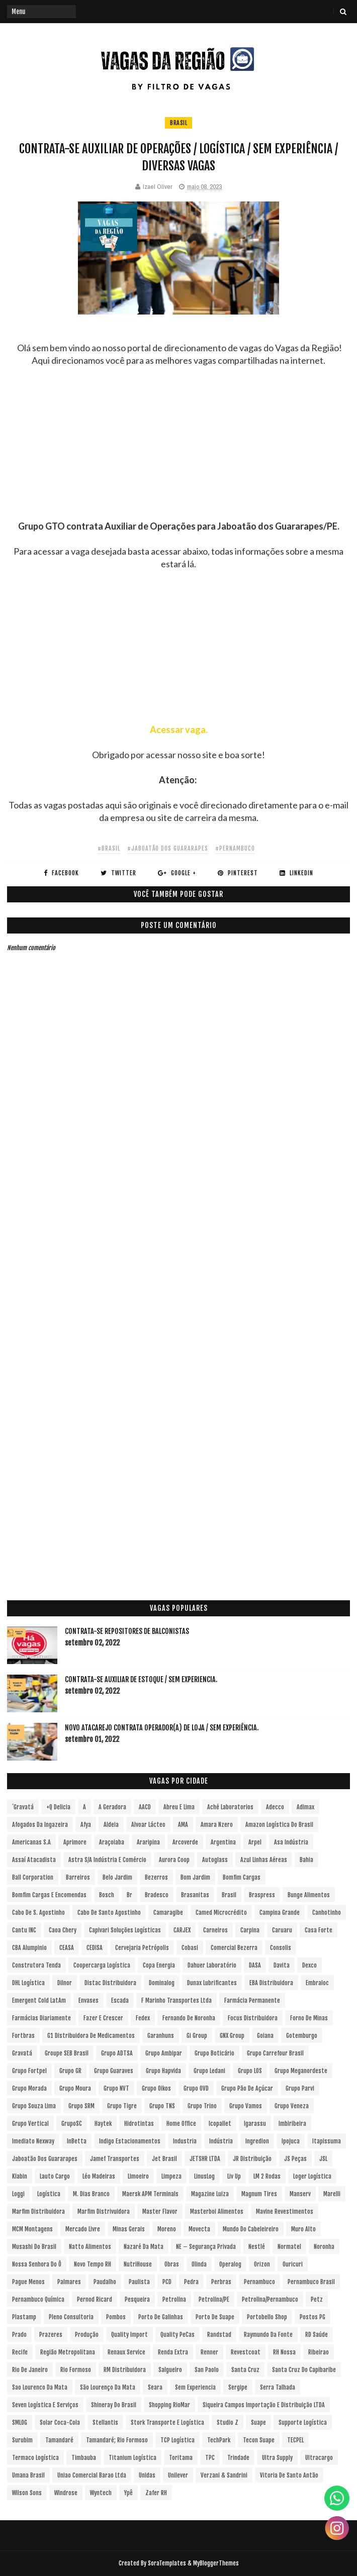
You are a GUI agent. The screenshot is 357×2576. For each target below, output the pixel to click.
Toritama (181, 2457)
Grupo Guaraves (113, 2071)
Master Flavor (159, 2211)
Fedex (143, 2018)
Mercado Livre (82, 2229)
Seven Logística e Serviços (45, 2405)
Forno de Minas (309, 2018)
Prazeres (50, 2334)
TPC (210, 2457)
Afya (85, 1824)
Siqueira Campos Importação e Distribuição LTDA (264, 2405)
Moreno (166, 2229)
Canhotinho (326, 1912)
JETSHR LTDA (205, 2158)
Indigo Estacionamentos (129, 2141)
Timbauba (83, 2457)
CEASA (66, 1947)
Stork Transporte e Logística (167, 2422)
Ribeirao (318, 2352)
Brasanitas (195, 1895)
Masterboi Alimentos (216, 2211)
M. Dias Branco (91, 2194)
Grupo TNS (162, 2106)
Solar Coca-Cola (60, 2422)
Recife (20, 2352)
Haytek (103, 2123)
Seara (155, 2387)
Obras (171, 2264)
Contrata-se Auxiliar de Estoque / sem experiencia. (141, 1679)
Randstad (219, 2334)
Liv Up (234, 2176)
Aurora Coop (174, 1860)
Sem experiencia (195, 2387)
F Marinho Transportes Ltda (176, 2000)
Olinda (199, 2264)
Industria (185, 2141)
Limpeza (171, 2176)
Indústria (221, 2141)
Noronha (324, 2246)
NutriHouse (138, 2264)
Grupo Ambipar (163, 2053)
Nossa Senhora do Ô (36, 2264)
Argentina (223, 1842)
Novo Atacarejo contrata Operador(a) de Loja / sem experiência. (161, 1727)
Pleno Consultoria (71, 2317)
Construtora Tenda (36, 1965)
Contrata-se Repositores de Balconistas (127, 1631)
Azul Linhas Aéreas (263, 1860)
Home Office (181, 2123)
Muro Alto (303, 2229)
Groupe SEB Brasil (66, 2053)
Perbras (221, 2282)
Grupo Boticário (214, 2053)
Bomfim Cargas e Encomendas (49, 1895)
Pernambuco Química (38, 2299)
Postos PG (312, 2317)
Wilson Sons (27, 2493)
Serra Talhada (277, 2387)
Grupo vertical (30, 2123)
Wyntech (101, 2493)
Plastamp (24, 2317)
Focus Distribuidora (253, 2018)
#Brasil (109, 848)
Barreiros (78, 1877)
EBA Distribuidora (271, 1983)
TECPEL (295, 2440)
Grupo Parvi (300, 2088)
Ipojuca (291, 2141)
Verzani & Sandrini (224, 2475)
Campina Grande (279, 1912)
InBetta (76, 2141)
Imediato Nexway (33, 2141)
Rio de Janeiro (30, 2370)
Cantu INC (24, 1930)
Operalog (230, 2264)
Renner (209, 2352)
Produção (87, 2334)
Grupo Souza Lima (34, 2106)
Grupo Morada (29, 2088)
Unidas (147, 2475)
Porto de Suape (215, 2317)
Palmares (69, 2282)
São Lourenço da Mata (107, 2387)
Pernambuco (259, 2282)
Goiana (265, 2035)
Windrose (65, 2493)
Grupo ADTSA (117, 2053)
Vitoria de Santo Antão (289, 2475)
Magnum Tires (259, 2194)
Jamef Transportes (114, 2158)
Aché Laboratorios (230, 1807)
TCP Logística (177, 2440)
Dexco (309, 1965)
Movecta (199, 2229)
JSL (323, 2158)
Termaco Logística (35, 2457)
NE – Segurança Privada (206, 2246)
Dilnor (64, 1983)
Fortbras (23, 2035)
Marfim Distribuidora (38, 2211)
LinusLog (204, 2176)
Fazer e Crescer (103, 2018)
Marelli (331, 2194)
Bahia (306, 1860)
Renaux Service (126, 2352)
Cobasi (190, 1947)
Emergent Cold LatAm (39, 2000)
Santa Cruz (245, 2370)
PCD (166, 2282)
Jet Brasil (164, 2158)
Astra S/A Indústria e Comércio (107, 1860)
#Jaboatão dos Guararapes (167, 848)
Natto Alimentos (90, 2246)
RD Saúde (316, 2334)
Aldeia (111, 1824)
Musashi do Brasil (34, 2246)
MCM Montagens (32, 2229)
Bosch (106, 1895)
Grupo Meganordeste (301, 2071)
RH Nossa (284, 2352)
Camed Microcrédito (221, 1912)
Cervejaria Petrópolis (142, 1947)
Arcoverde (185, 1842)
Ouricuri (293, 2264)
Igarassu (255, 2123)
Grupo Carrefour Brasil (275, 2053)
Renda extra (173, 2352)
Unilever (178, 2475)
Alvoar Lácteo (148, 1824)
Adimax (305, 1807)
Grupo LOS (250, 2071)
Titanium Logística (132, 2457)
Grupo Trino (202, 2106)
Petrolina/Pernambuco (270, 2299)
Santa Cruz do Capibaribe (304, 2370)
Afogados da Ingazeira (40, 1824)
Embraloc (317, 1983)
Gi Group (197, 2035)
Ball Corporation (32, 1877)
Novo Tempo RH (92, 2264)
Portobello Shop (267, 2317)
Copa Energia (159, 1965)
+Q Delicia (58, 1807)
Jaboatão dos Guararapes (44, 2158)
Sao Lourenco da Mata (39, 2387)
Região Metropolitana (67, 2352)
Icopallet (220, 2123)
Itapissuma (326, 2141)
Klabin (19, 2176)
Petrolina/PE (214, 2299)
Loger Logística (312, 2176)
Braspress (262, 1895)
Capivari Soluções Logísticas (125, 1930)
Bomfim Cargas (241, 1877)
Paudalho (105, 2282)
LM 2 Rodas (267, 2176)
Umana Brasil (28, 2475)
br (129, 1895)
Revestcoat (245, 2352)
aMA (183, 1824)
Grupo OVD (196, 2088)
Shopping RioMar (169, 2405)
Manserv (300, 2194)
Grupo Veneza (292, 2106)
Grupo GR (70, 2071)
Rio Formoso (75, 2370)
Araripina (148, 1842)
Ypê (128, 2493)
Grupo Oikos (156, 2088)
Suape (258, 2422)
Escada (120, 2000)
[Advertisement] (178, 449)
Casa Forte (318, 1930)
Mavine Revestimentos (284, 2211)
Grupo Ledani (209, 2071)
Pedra (191, 2282)
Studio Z (227, 2422)
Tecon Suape (259, 2440)
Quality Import (129, 2334)
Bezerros (156, 1877)
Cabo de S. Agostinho (38, 1912)
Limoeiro (138, 2176)
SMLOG (19, 2422)
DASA (255, 1965)
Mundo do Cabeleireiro (251, 2229)
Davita (282, 1965)
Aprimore (74, 1842)
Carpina (249, 1930)
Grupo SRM (81, 2106)
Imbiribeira (292, 2123)
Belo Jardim (117, 1877)
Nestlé (256, 2246)
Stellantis (105, 2422)
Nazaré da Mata (143, 2246)
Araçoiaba (111, 1842)
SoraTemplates (167, 2563)
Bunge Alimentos (309, 1895)
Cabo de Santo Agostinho (109, 1912)
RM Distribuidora (125, 2370)
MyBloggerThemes (216, 2563)
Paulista (139, 2282)
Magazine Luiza (210, 2194)
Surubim (22, 2440)
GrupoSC (71, 2123)
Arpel (254, 1842)
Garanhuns (160, 2035)
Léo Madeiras (98, 2176)
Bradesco (156, 1895)
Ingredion (257, 2141)
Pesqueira (137, 2299)
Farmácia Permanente (252, 2000)
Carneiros (215, 1930)
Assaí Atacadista (34, 1860)
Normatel (289, 2246)
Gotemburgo (301, 2035)
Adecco (275, 1807)
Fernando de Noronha (188, 2018)
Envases (88, 2000)
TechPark (218, 2440)
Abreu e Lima (179, 1807)
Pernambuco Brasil (311, 2282)
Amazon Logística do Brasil (279, 1824)
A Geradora (112, 1807)
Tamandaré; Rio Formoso (117, 2440)
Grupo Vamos (245, 2106)
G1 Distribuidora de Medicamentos (91, 2035)
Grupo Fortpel (29, 2071)
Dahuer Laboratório (212, 1965)
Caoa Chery (62, 1930)
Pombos (116, 2317)
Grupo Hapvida (163, 2071)
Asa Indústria (291, 1842)
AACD (145, 1807)
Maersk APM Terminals (150, 2194)
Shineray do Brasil (113, 2405)
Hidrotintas (139, 2123)
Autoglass (215, 1860)
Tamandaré (59, 2440)
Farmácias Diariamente (41, 2018)
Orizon (262, 2264)
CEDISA (94, 1947)
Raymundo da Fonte (268, 2334)
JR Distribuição (252, 2158)
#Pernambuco (235, 848)
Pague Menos (28, 2282)
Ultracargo (319, 2457)
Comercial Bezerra (234, 1947)
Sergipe (237, 2387)
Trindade (238, 2457)
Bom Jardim (195, 1877)
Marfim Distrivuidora (103, 2211)
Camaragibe (168, 1912)
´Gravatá (23, 1807)
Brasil (178, 123)
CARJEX (182, 1930)
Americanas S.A (31, 1842)
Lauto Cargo (55, 2176)
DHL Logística (28, 1983)
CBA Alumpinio (29, 1947)
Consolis (280, 1947)
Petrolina (174, 2299)
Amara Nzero (217, 1824)
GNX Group (232, 2035)
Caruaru (282, 1930)
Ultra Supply (277, 2457)
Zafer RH (156, 2493)
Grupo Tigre (122, 2106)
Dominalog (161, 1983)
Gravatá (22, 2053)
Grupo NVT (116, 2088)
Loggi (18, 2194)
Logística (48, 2194)
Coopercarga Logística (101, 1965)
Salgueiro (170, 2370)
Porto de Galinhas (160, 2317)
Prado (19, 2334)
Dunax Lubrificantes (212, 1983)
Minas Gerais (129, 2229)
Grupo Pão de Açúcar (247, 2088)
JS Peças (295, 2158)
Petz (317, 2299)
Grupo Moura (75, 2088)
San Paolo (207, 2370)
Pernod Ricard (94, 2299)
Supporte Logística (303, 2422)
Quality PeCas (177, 2334)
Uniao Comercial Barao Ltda (91, 2475)
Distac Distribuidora (110, 1983)
